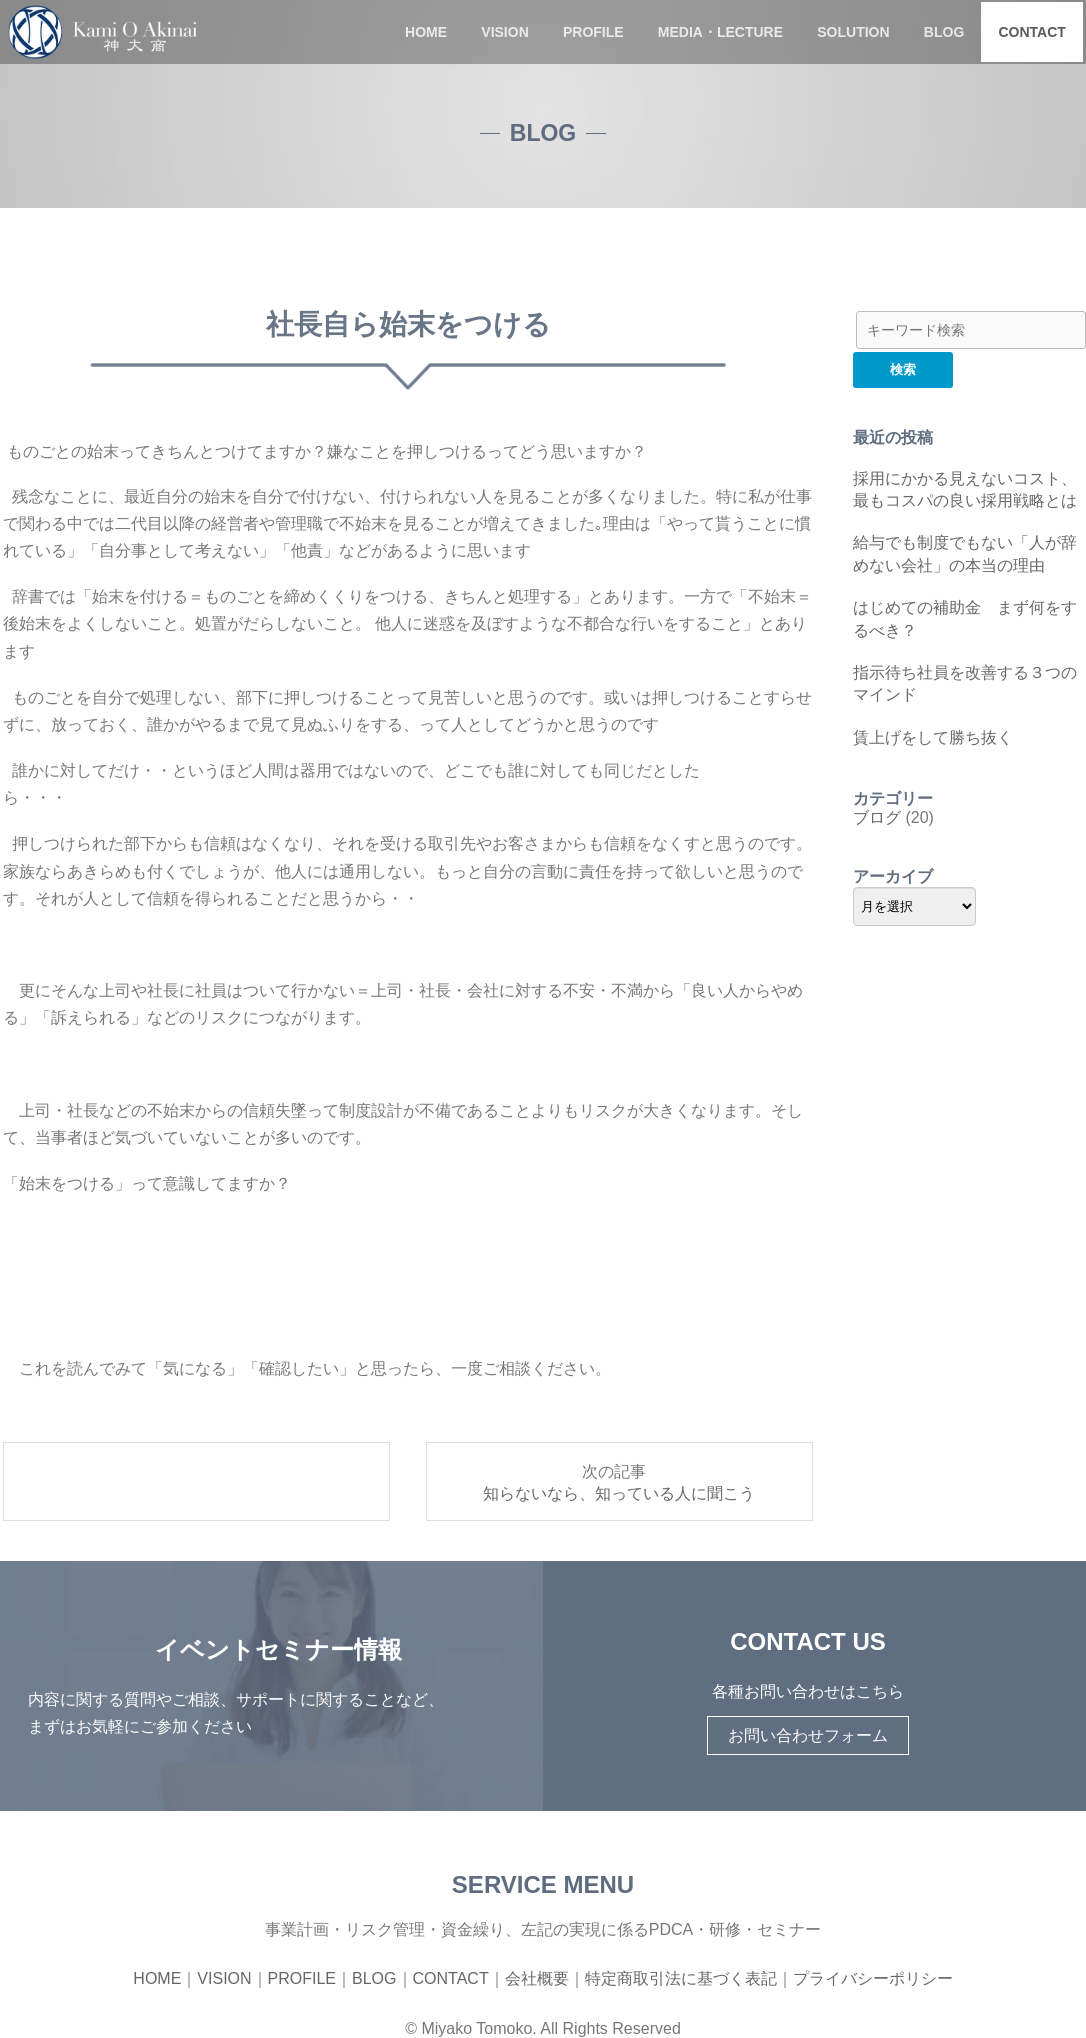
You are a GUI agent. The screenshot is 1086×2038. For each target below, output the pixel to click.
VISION (504, 32)
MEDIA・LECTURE (720, 32)
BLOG (944, 32)
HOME (426, 32)
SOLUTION (853, 32)
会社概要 (537, 1978)
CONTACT (1031, 32)
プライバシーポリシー (873, 1978)
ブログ (877, 817)
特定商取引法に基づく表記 (681, 1978)
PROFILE (593, 32)
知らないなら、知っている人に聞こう (619, 1493)
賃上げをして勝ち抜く (933, 737)
